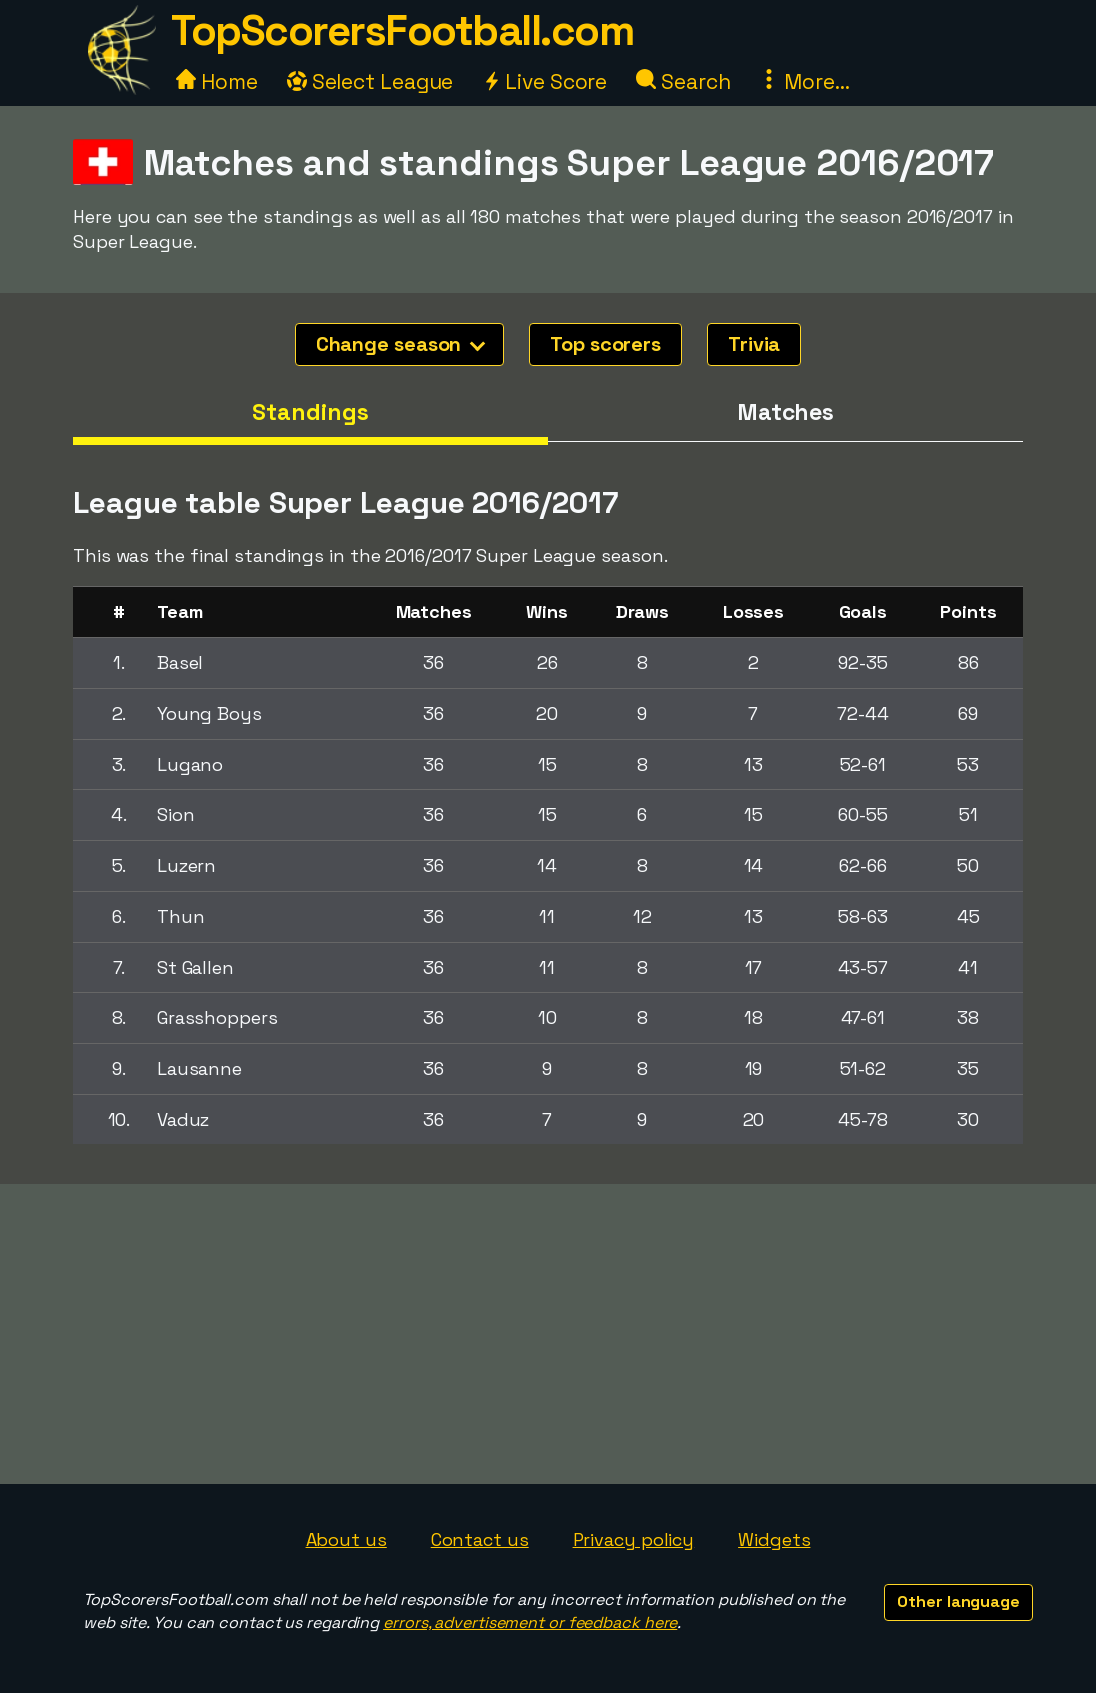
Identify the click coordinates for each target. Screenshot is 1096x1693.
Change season (401, 344)
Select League (370, 81)
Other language (958, 1601)
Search (683, 81)
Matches (785, 412)
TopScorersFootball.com (402, 30)
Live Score (544, 81)
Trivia (754, 344)
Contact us (480, 1539)
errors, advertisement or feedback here (530, 1622)
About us (346, 1539)
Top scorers (605, 344)
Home (217, 81)
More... (804, 81)
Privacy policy (634, 1539)
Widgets (774, 1539)
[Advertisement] (548, 1334)
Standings (310, 412)
